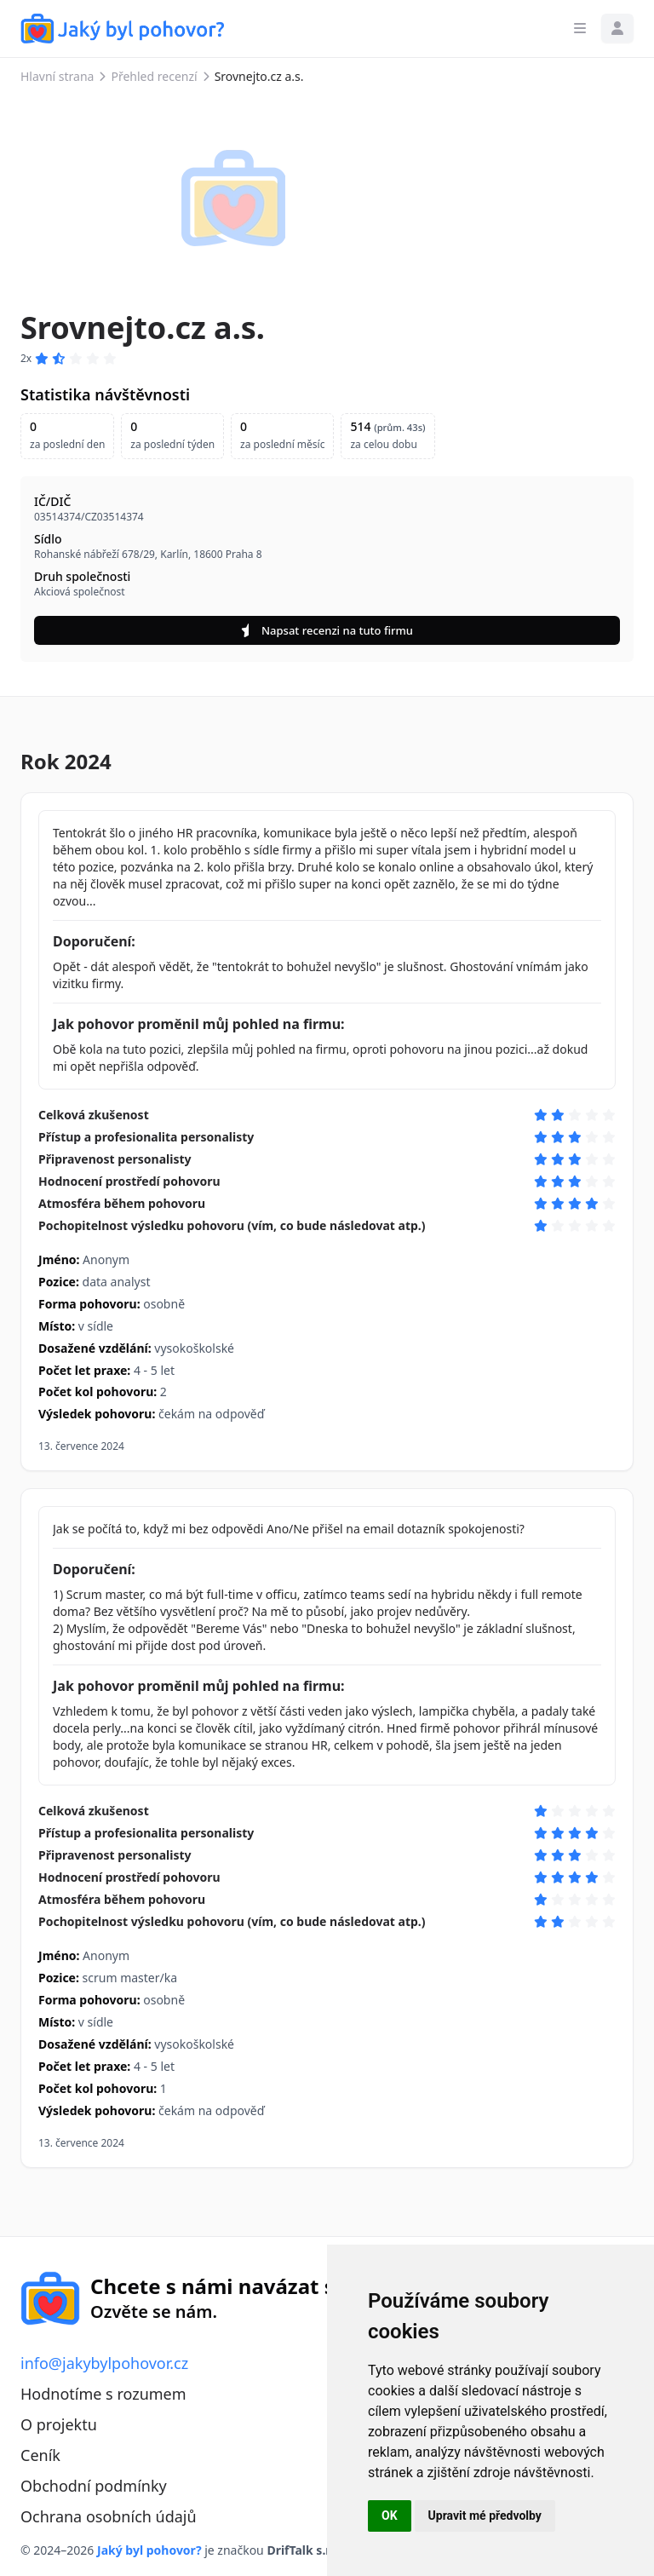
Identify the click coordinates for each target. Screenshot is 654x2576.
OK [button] (390, 2515)
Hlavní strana (57, 76)
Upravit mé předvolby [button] (485, 2515)
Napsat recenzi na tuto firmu (327, 630)
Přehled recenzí (154, 76)
